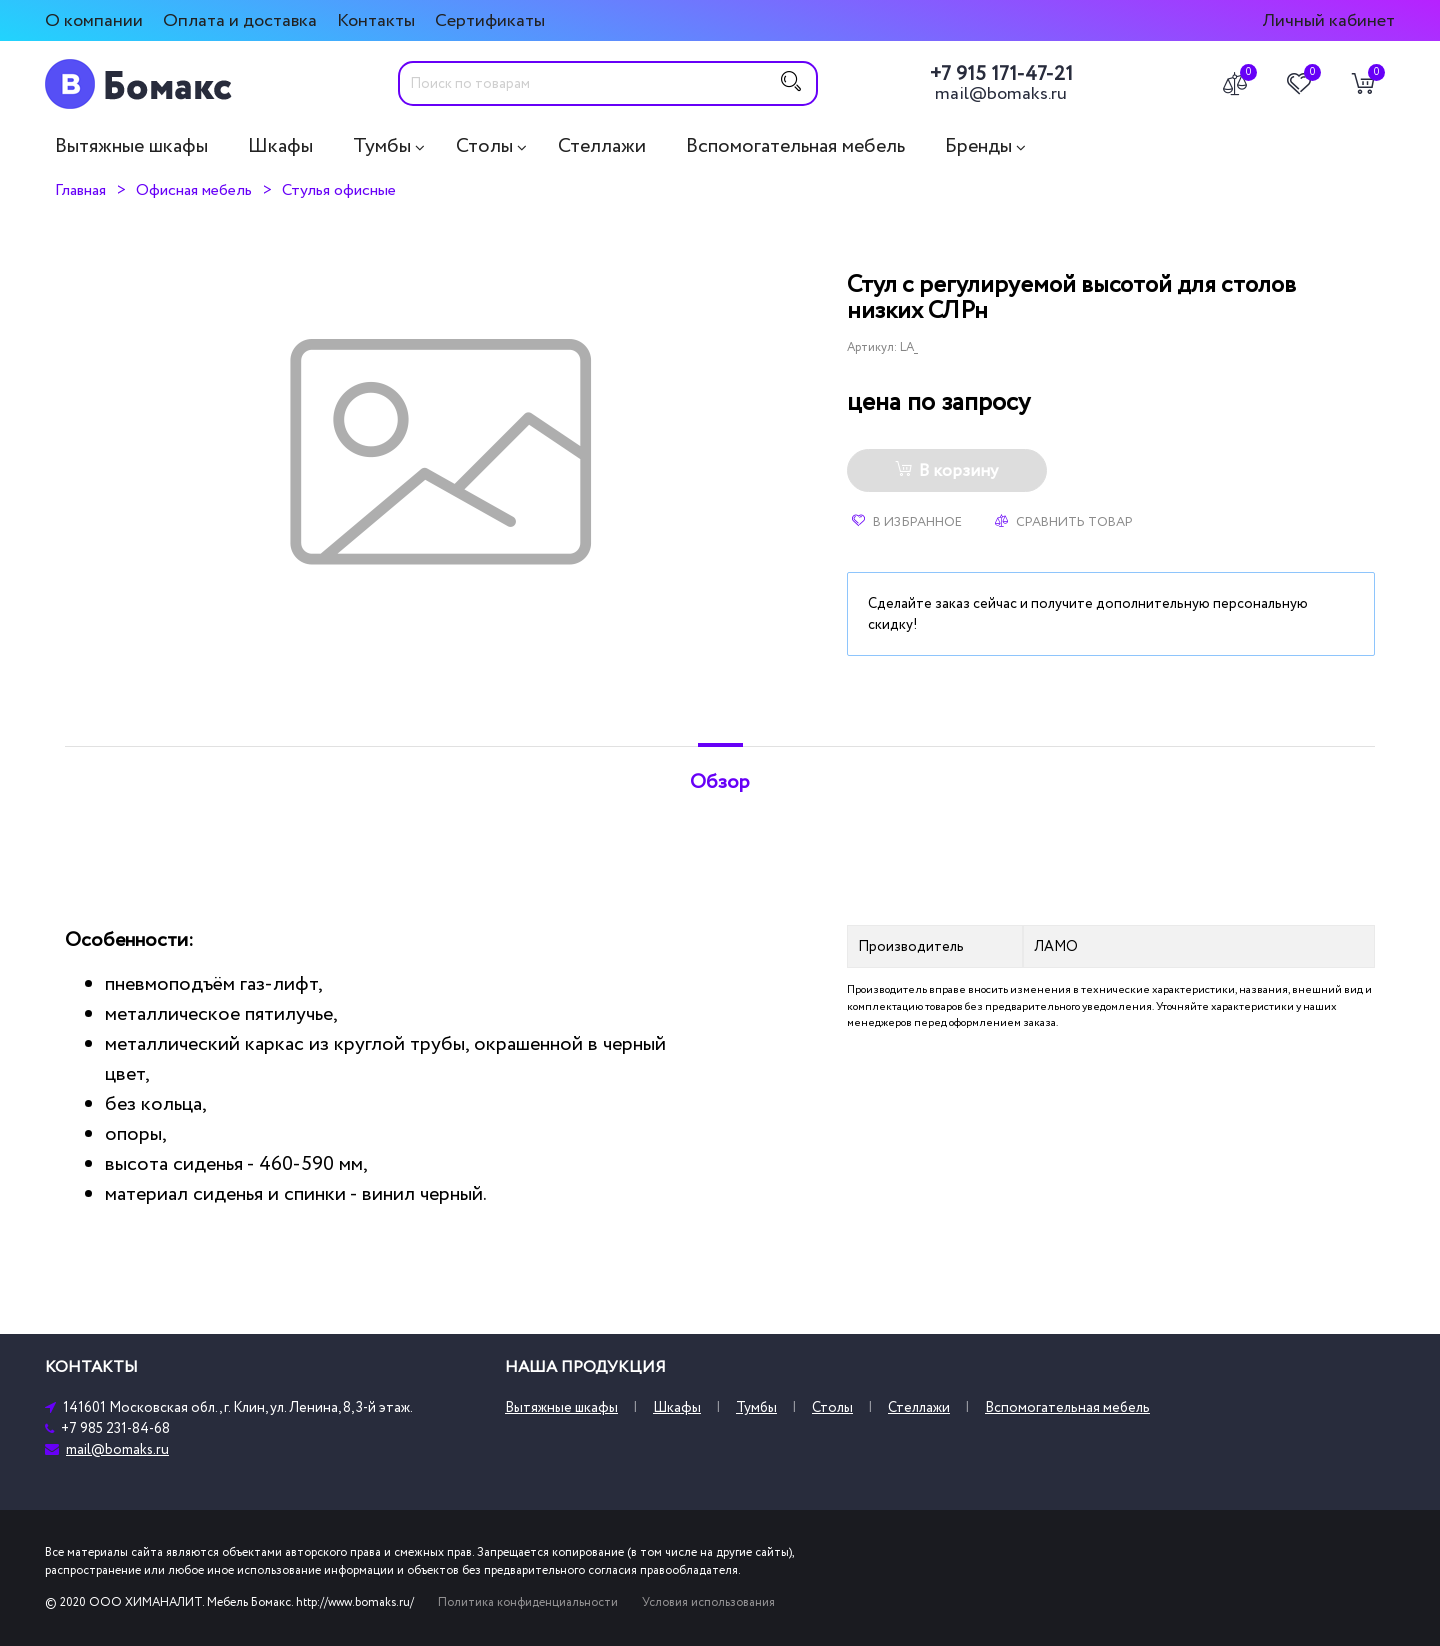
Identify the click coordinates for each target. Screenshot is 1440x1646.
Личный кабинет (1328, 20)
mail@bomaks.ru (1001, 94)
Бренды (978, 146)
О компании (94, 20)
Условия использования (708, 1602)
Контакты (376, 20)
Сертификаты (490, 20)
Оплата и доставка (240, 20)
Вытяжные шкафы (131, 146)
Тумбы (382, 146)
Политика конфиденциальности (528, 1602)
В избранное (907, 522)
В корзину (946, 471)
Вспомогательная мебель (795, 146)
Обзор (720, 782)
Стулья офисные (339, 190)
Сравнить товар (1064, 522)
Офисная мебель (194, 190)
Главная (80, 190)
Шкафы (280, 146)
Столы (484, 146)
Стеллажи (602, 146)
